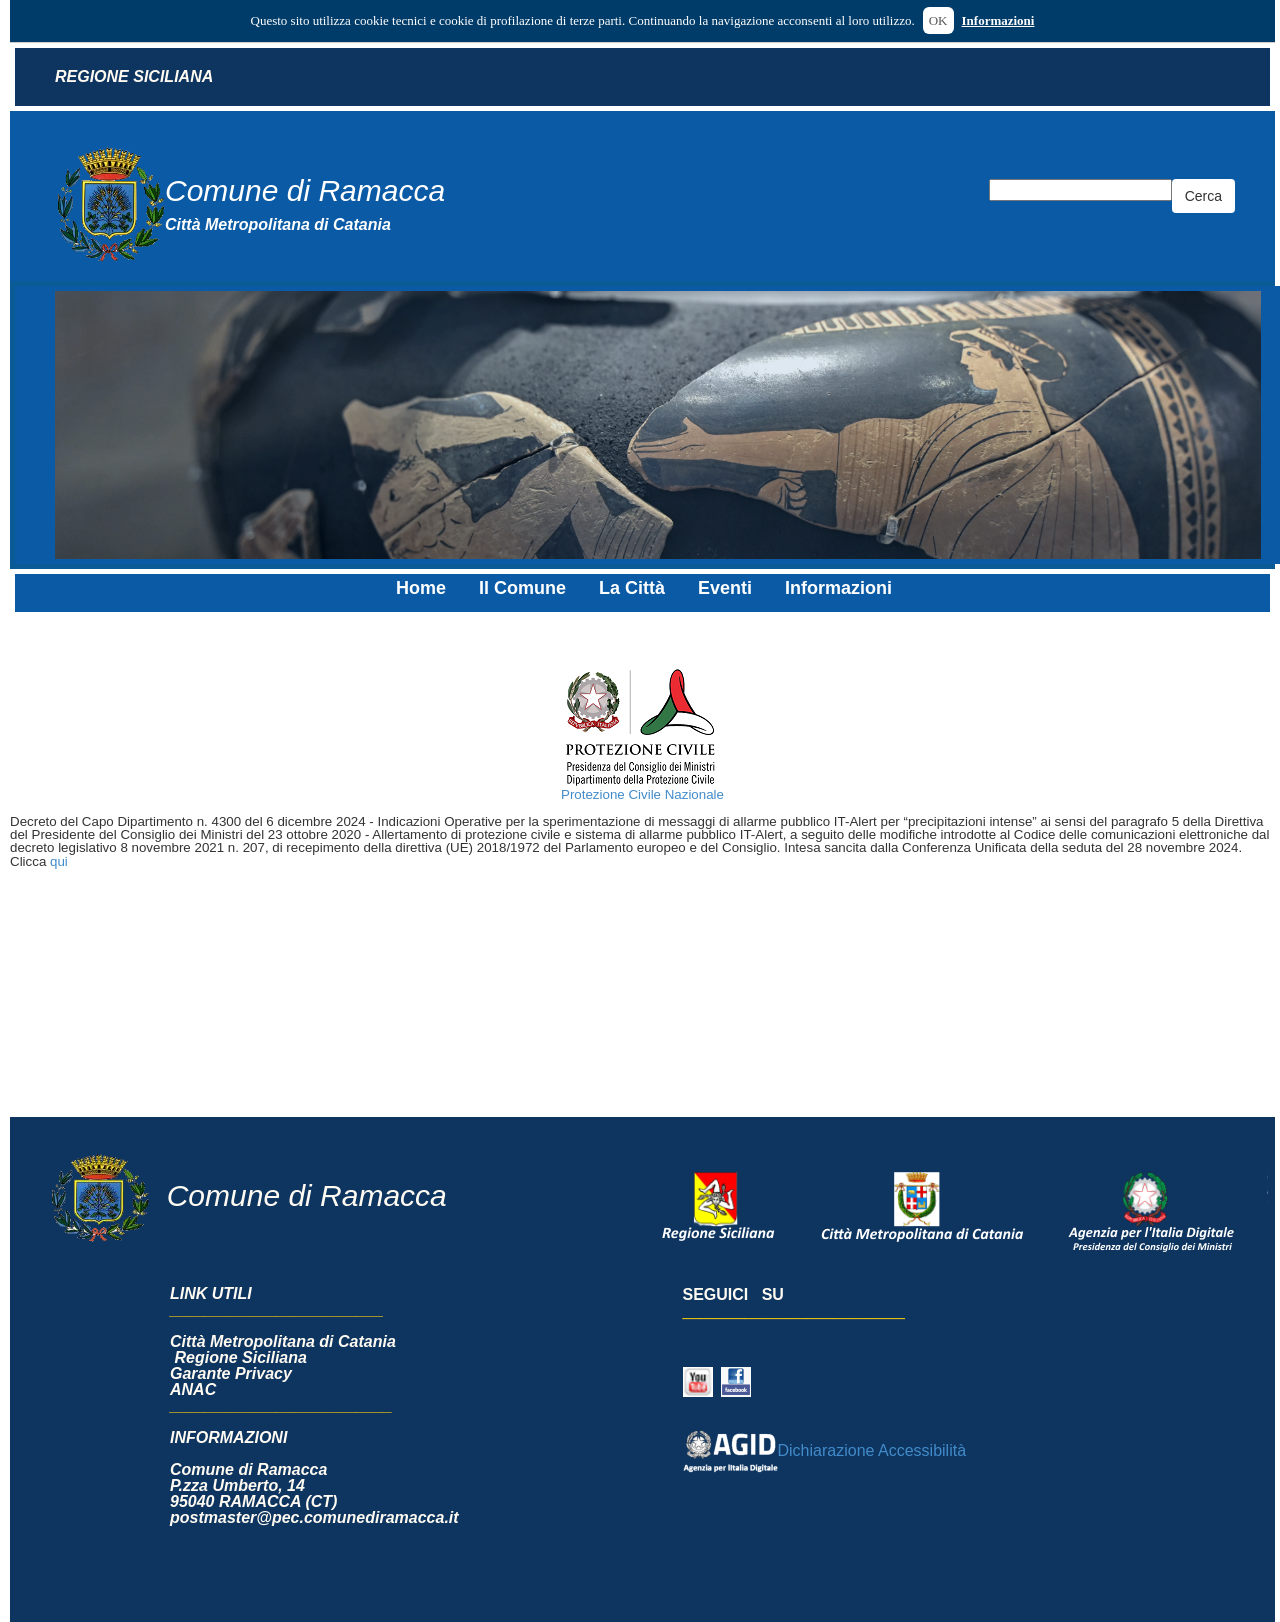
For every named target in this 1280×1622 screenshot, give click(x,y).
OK (938, 20)
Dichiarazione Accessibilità (825, 1450)
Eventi (725, 588)
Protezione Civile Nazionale (642, 794)
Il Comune (522, 588)
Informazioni (998, 20)
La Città (632, 588)
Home (421, 588)
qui (59, 861)
